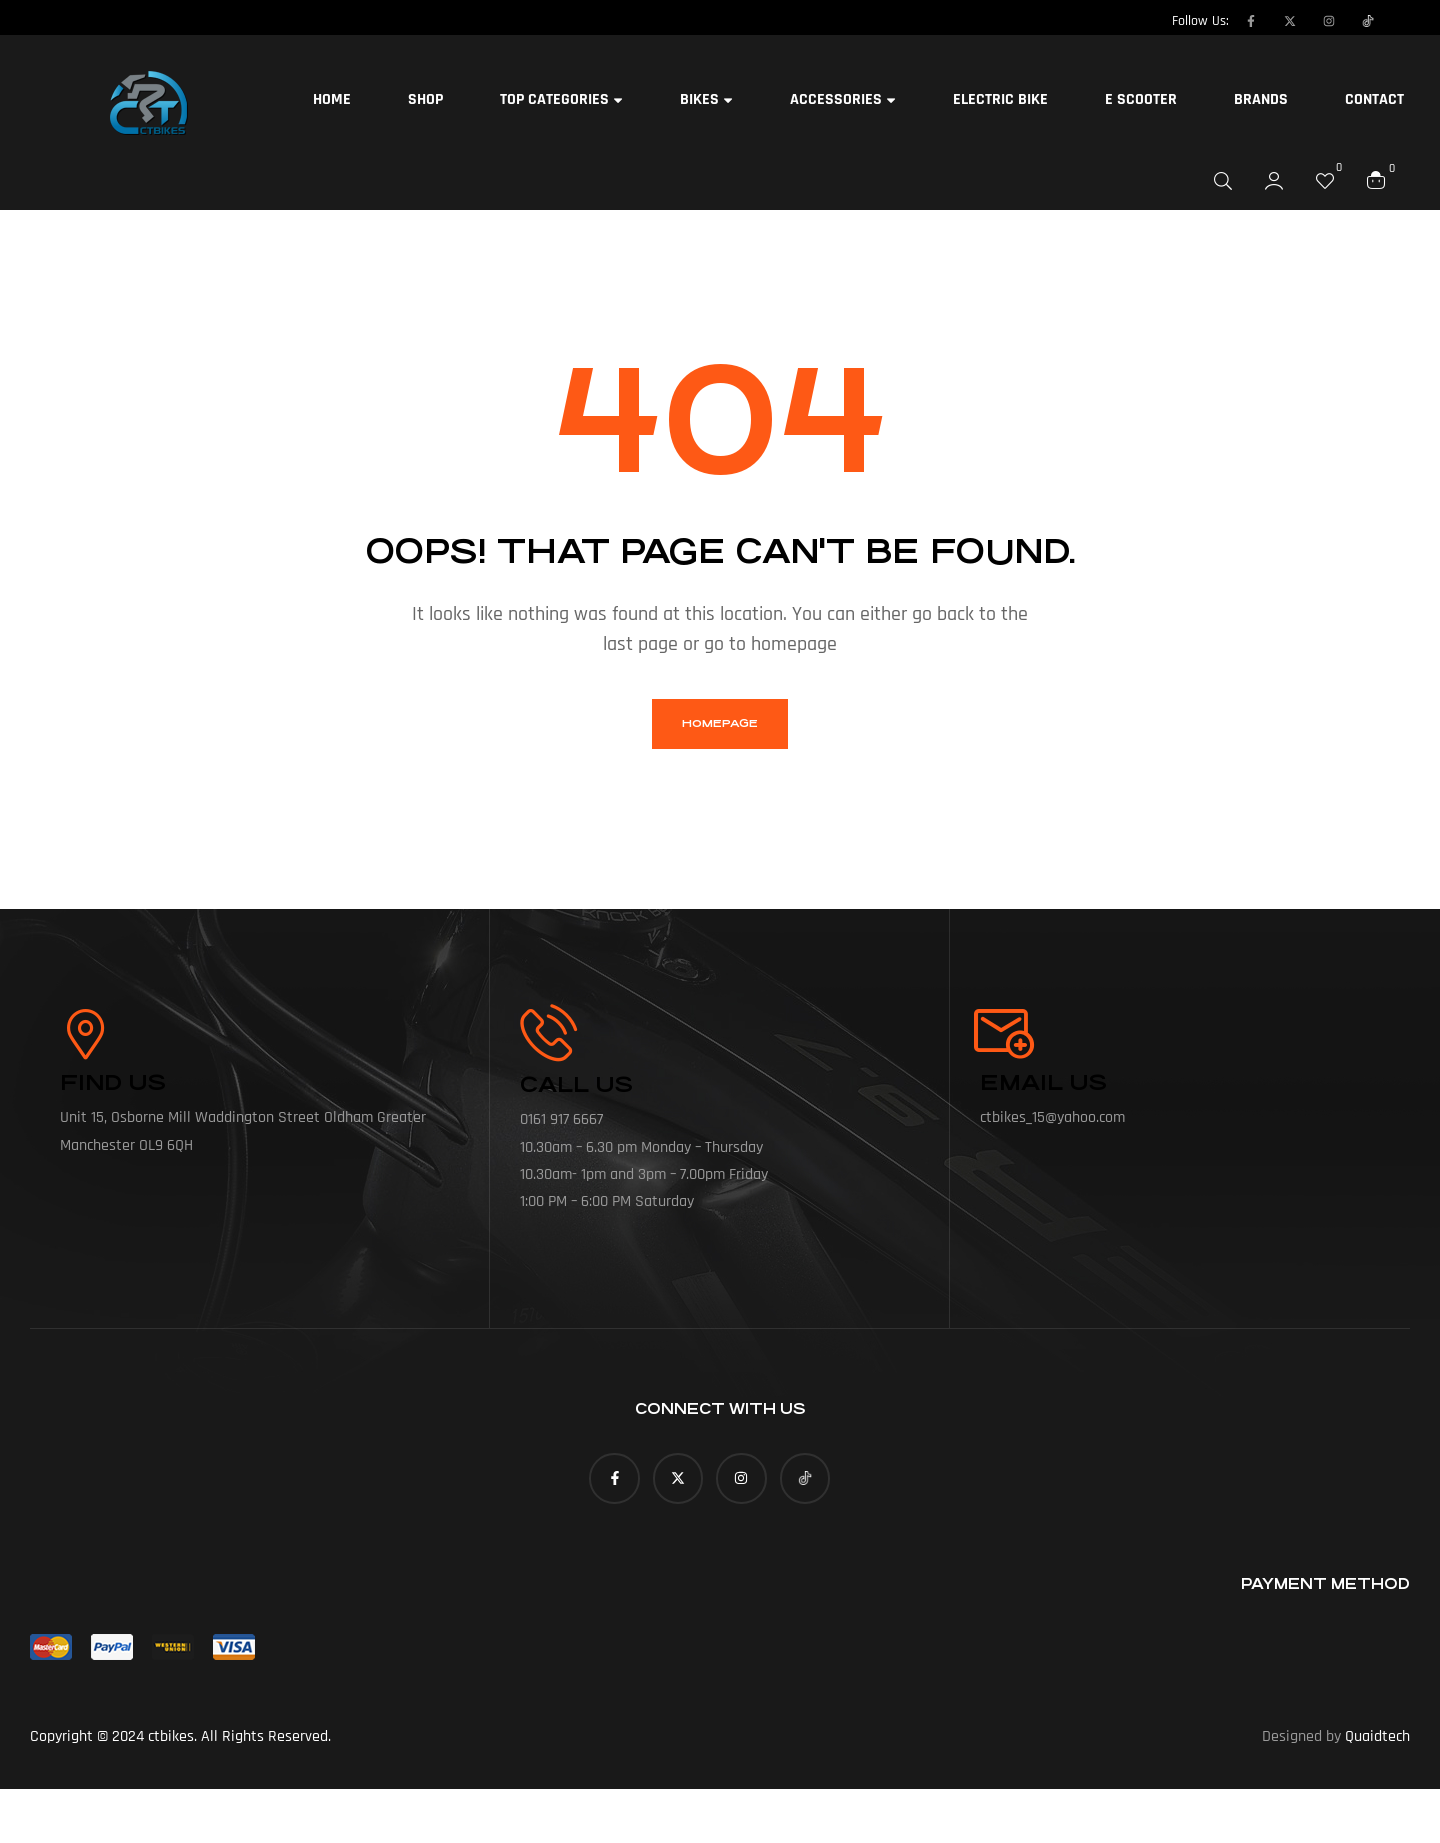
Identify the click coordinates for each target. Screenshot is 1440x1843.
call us (576, 1084)
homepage (720, 723)
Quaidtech (1377, 1736)
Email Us (1043, 1082)
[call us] (548, 1032)
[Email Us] (1005, 1034)
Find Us (113, 1082)
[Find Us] (85, 1034)
